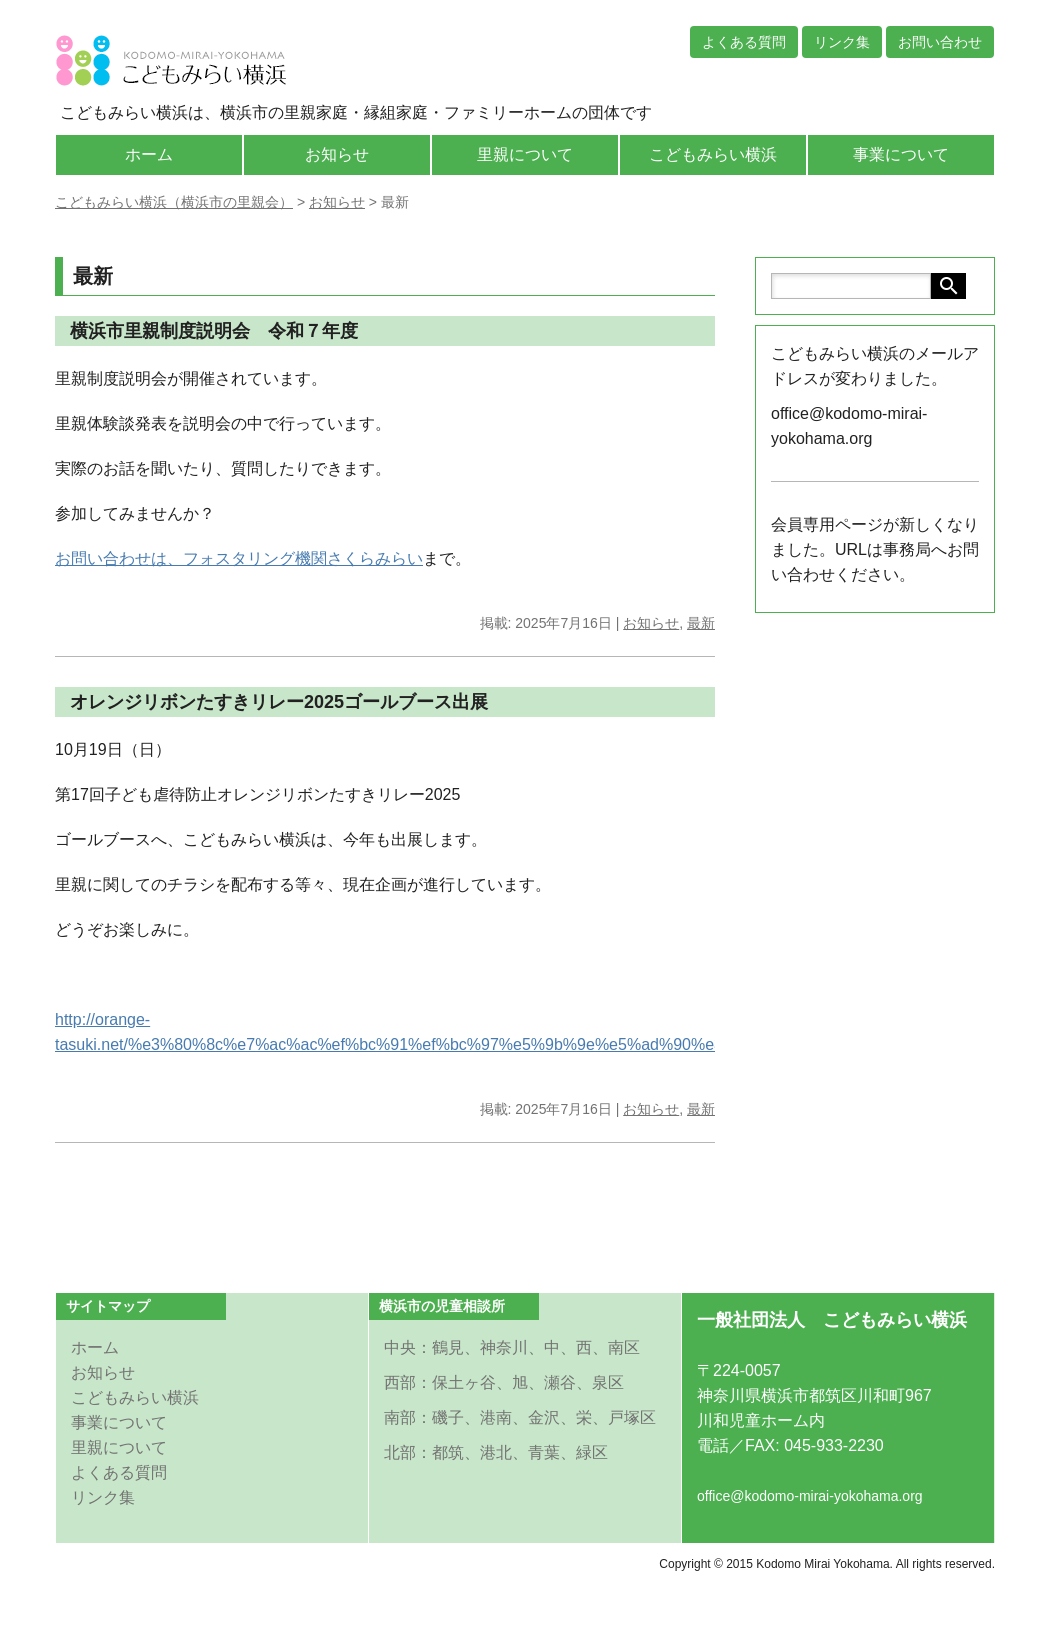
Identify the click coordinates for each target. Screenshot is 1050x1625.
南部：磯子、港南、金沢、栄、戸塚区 (520, 1417)
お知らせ (337, 154)
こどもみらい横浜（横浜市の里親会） (174, 202)
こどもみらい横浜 (713, 154)
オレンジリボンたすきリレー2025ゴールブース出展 (279, 702)
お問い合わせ (940, 42)
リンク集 (842, 42)
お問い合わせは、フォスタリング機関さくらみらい (239, 558)
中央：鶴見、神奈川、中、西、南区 (512, 1347)
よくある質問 (744, 42)
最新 (701, 623)
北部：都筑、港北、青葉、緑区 (496, 1452)
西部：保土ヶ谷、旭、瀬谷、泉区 (504, 1382)
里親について (525, 154)
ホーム (149, 154)
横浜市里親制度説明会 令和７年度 (214, 331)
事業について (901, 154)
